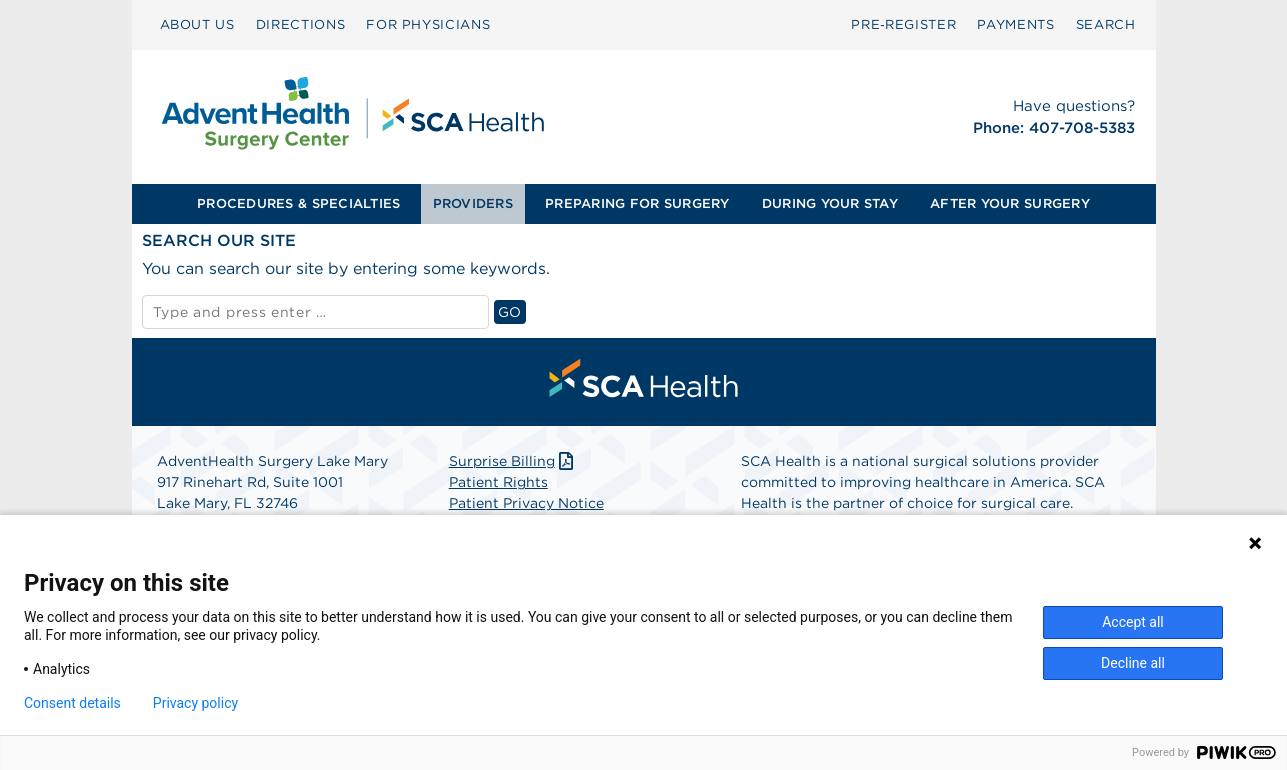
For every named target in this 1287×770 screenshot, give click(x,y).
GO (512, 311)
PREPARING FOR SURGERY (637, 203)
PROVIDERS (473, 203)
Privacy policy (195, 703)
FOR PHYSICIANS (428, 24)
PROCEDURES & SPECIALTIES (298, 203)
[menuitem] (197, 25)
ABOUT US (197, 24)
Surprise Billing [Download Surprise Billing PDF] (513, 461)
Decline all (1133, 663)
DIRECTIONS (301, 24)
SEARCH (1106, 24)
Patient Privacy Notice (526, 503)
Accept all (1133, 622)
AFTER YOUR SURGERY (1010, 203)
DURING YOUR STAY (830, 203)
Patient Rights (498, 482)
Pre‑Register (903, 24)
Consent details (72, 703)
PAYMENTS (1015, 24)
